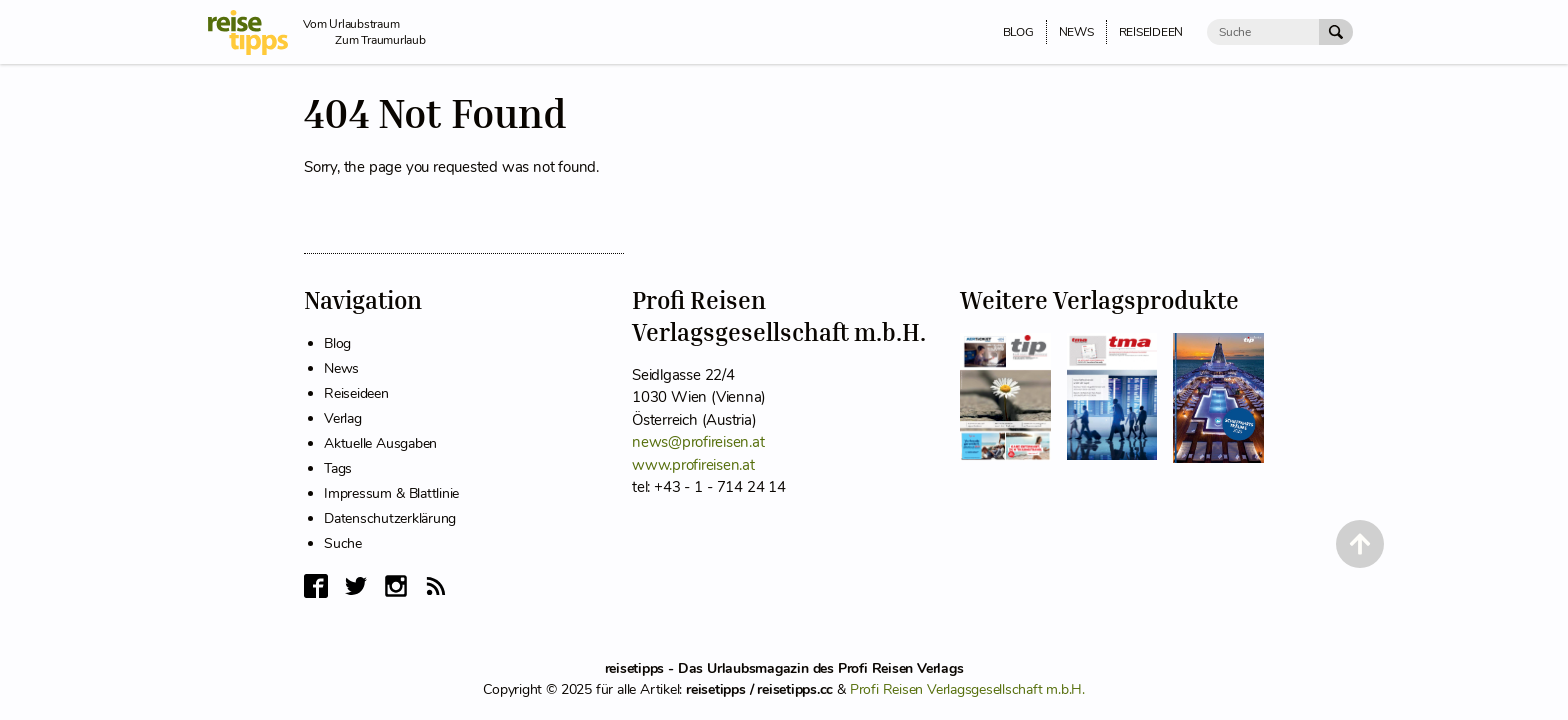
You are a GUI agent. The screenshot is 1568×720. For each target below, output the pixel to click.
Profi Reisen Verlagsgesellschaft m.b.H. (967, 689)
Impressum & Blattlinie (391, 493)
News (341, 368)
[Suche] (1263, 32)
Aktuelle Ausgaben (380, 443)
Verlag (343, 418)
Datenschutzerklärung (390, 518)
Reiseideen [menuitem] (1151, 32)
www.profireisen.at (693, 465)
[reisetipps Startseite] (255, 32)
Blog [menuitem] (1018, 32)
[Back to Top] (1360, 544)
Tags (338, 468)
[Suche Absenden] (1336, 32)
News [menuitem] (1076, 32)
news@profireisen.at (698, 442)
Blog (337, 343)
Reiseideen (356, 393)
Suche (343, 543)
